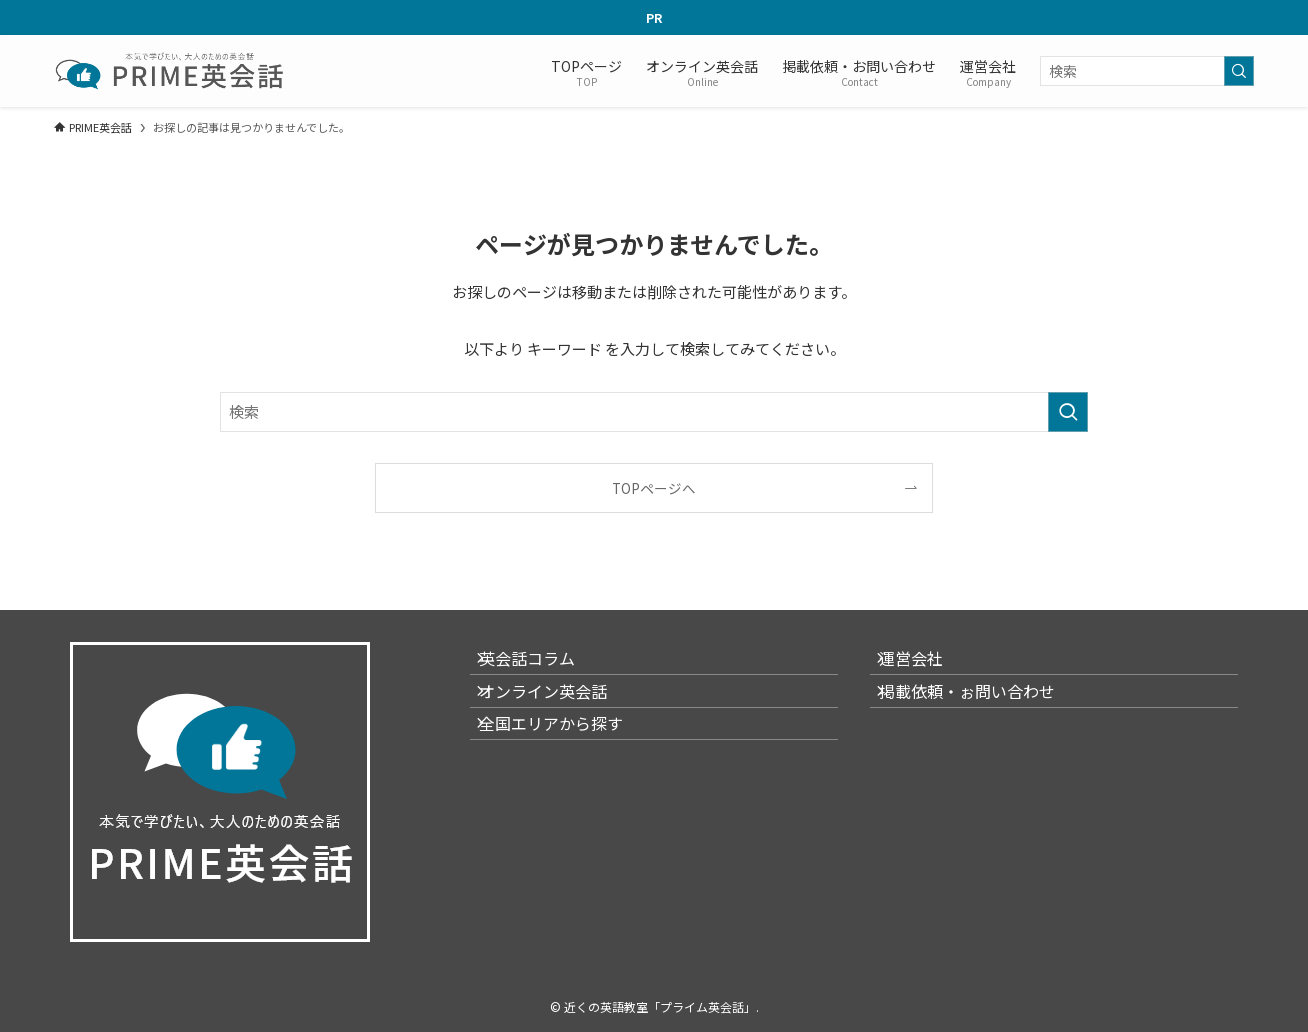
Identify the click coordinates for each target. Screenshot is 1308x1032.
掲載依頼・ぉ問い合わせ (982, 713)
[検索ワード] (1147, 71)
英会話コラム (542, 665)
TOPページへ (654, 488)
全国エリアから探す (566, 760)
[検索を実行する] (1239, 71)
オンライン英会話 (558, 713)
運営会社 (926, 665)
